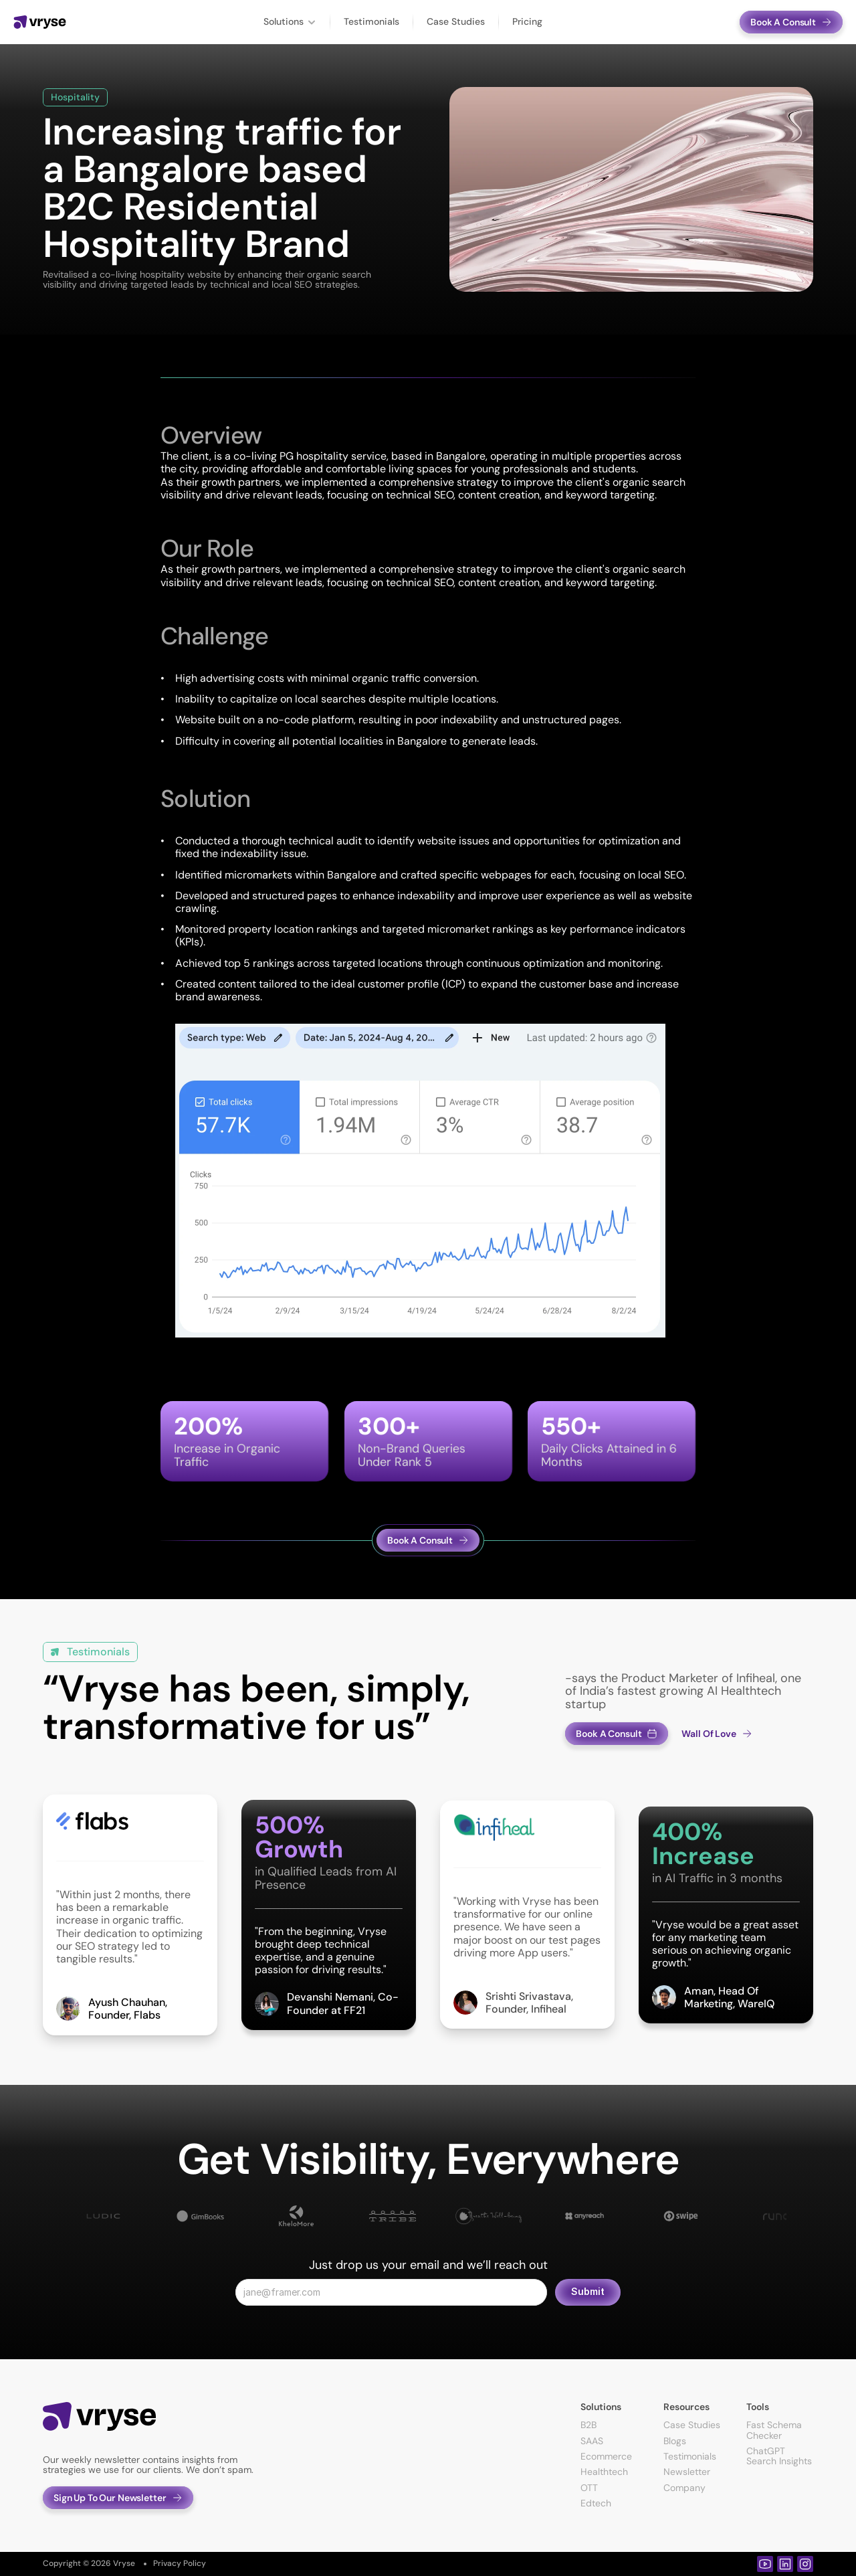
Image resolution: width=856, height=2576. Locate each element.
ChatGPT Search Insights (779, 2456)
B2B (588, 2425)
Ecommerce (606, 2456)
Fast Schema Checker (775, 2430)
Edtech (595, 2503)
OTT (589, 2488)
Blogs (674, 2441)
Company (684, 2488)
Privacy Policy (179, 2563)
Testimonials (689, 2456)
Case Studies (691, 2425)
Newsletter (686, 2472)
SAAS (591, 2441)
